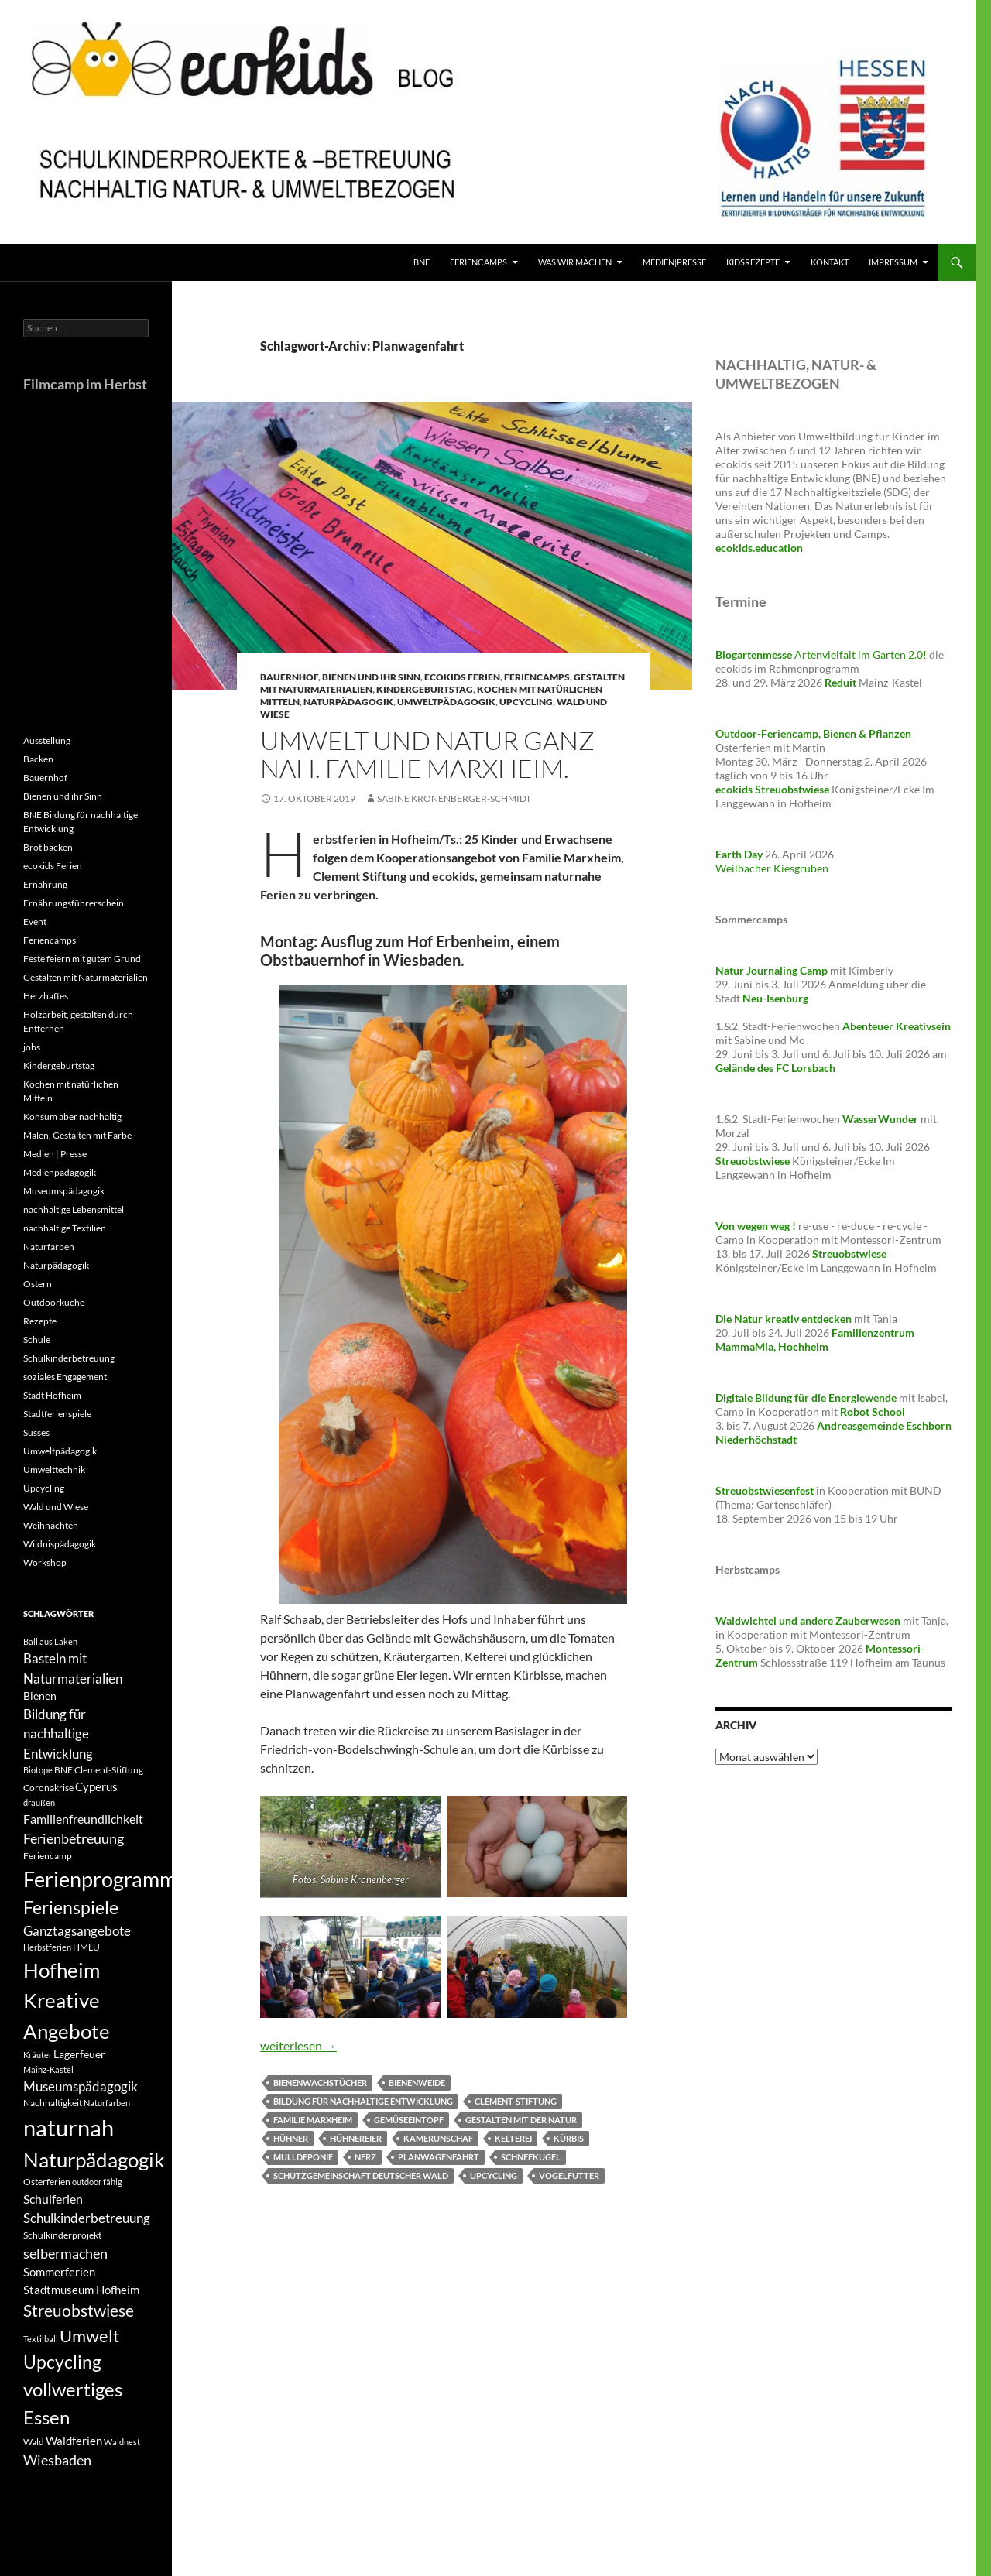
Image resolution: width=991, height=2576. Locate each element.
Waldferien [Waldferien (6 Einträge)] (74, 2441)
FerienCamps (478, 262)
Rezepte (40, 1321)
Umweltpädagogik (446, 701)
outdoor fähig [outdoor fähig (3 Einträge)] (97, 2182)
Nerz (365, 2157)
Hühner (290, 2138)
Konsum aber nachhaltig (72, 1116)
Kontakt (830, 262)
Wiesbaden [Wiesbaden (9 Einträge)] (57, 2459)
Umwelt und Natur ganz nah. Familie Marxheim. (427, 754)
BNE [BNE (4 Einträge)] (63, 1770)
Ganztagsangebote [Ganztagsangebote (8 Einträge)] (77, 1931)
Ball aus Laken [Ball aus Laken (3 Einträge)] (50, 1641)
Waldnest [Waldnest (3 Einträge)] (122, 2442)
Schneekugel (531, 2157)
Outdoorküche (53, 1302)
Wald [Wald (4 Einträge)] (33, 2442)
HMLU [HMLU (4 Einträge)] (86, 1947)
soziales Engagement (65, 1376)
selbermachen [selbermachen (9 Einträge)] (65, 2253)
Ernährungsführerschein (73, 903)
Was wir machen (575, 262)
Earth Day (739, 854)
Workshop (45, 1562)
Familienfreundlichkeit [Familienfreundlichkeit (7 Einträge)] (83, 1818)
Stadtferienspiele (57, 1414)
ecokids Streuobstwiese (772, 789)
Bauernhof (289, 677)
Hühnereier (356, 2138)
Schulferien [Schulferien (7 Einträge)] (53, 2198)
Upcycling (526, 701)
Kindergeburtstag (424, 689)
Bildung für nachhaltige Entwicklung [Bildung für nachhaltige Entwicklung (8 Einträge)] (58, 1734)
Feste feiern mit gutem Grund (82, 958)
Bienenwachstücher (320, 2083)
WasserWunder (880, 1118)
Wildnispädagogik (59, 1544)
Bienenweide (417, 2083)
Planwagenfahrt (438, 2157)
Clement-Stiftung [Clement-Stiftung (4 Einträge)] (108, 1770)
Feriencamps (537, 677)
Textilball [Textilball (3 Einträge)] (40, 2339)
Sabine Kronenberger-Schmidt (454, 798)
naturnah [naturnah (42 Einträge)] (68, 2127)
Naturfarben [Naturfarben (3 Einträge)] (107, 2103)
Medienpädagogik (59, 1172)
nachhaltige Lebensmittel (73, 1209)
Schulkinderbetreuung (69, 1358)
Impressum (893, 262)
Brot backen (48, 847)
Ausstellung (46, 740)
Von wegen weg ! (755, 1225)
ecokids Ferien (462, 677)
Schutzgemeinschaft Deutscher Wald (360, 2175)
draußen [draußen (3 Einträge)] (39, 1802)
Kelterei (513, 2138)
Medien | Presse (55, 1154)
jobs (31, 1047)
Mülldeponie (303, 2157)
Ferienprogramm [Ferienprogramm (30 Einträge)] (100, 1879)
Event (34, 921)
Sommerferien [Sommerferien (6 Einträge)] (59, 2272)
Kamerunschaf (438, 2138)
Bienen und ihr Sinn (371, 677)
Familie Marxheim (312, 2120)
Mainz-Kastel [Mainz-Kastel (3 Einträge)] (48, 2069)
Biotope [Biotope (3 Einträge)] (38, 1770)
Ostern (37, 1284)
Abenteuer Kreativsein (896, 1026)
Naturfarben (48, 1246)
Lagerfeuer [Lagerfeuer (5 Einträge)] (79, 2053)
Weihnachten (50, 1525)
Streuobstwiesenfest (764, 1490)
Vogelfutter (569, 2175)
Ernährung (45, 884)
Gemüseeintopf (409, 2120)
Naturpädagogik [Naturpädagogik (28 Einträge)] (94, 2159)
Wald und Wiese (55, 1506)
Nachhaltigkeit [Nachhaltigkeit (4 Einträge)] (52, 2102)
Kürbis (569, 2138)
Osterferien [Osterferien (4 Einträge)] (46, 2181)
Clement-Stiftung (516, 2101)
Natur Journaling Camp (771, 970)
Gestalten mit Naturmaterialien (85, 977)
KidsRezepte (753, 262)
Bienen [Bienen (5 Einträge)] (40, 1695)
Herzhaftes (45, 996)
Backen (38, 759)
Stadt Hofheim (52, 1395)
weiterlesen (298, 2045)
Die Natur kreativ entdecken (783, 1318)
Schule (36, 1339)
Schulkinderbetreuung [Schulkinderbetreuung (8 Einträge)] (86, 2218)
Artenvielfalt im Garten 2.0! (822, 654)
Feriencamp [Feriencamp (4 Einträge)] (47, 1856)
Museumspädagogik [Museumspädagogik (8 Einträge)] (80, 2086)
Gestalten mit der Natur (521, 2120)
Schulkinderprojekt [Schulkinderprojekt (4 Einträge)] (62, 2235)
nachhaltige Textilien (64, 1228)
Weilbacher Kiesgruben (771, 868)
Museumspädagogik (64, 1191)
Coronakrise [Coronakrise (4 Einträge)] (48, 1787)
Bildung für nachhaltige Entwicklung (363, 2101)
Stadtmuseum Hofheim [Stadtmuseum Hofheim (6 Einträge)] (81, 2290)
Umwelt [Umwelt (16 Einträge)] (89, 2335)
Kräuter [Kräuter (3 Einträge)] (37, 2055)
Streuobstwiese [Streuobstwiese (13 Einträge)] (78, 2310)
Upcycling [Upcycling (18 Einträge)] (62, 2361)
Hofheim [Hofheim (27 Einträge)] (61, 1970)
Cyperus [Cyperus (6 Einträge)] (96, 1786)
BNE (421, 262)
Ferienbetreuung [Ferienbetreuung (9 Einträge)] (73, 1838)
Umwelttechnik (54, 1469)
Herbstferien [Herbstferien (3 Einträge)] (47, 1947)
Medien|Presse (674, 262)
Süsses (36, 1432)
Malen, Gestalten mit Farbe (77, 1135)
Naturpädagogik (348, 701)
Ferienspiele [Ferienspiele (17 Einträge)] (70, 1907)
